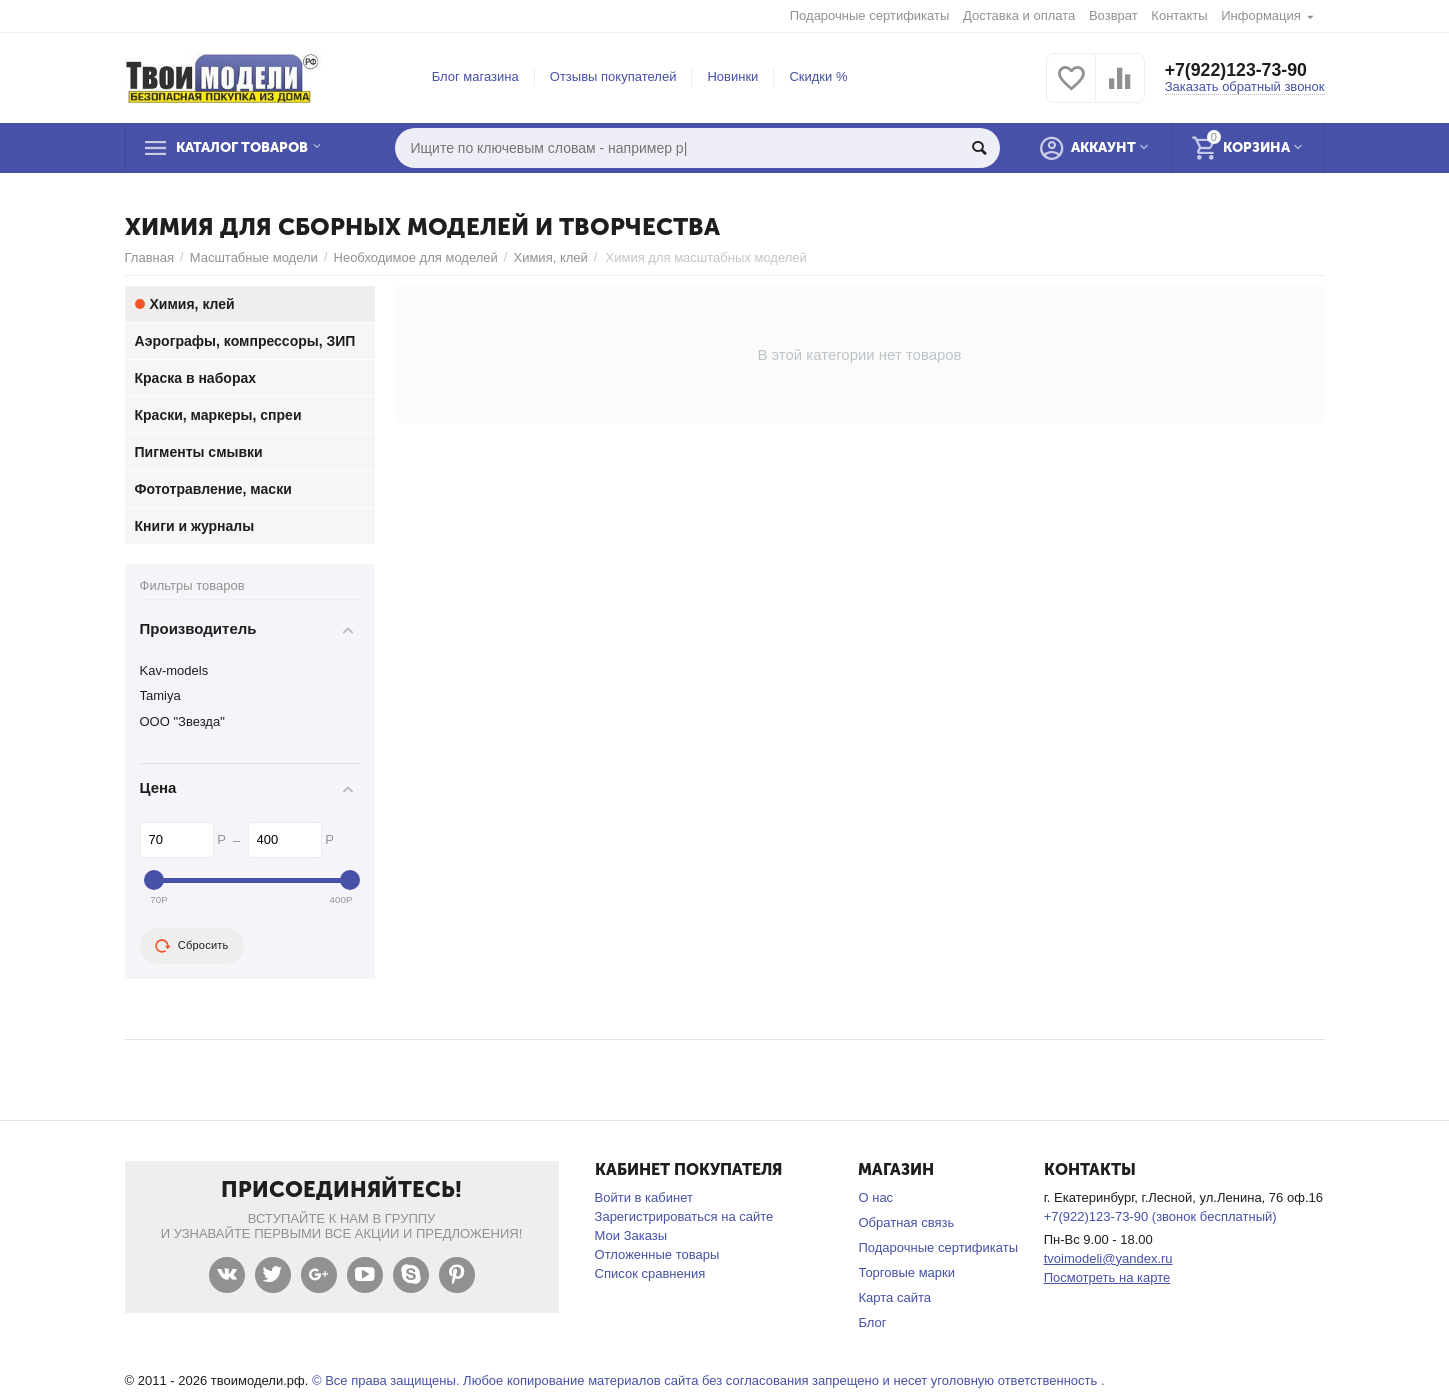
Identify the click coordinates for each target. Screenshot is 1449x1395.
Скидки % (818, 76)
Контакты (1179, 15)
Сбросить (192, 946)
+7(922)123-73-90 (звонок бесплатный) (1160, 1216)
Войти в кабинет (644, 1197)
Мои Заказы (631, 1235)
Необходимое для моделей (416, 257)
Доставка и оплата (1019, 15)
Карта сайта (894, 1297)
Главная (150, 257)
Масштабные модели (254, 257)
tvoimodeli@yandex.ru (1108, 1258)
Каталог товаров (249, 148)
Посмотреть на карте (1107, 1277)
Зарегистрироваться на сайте (684, 1216)
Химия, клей (550, 257)
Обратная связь (906, 1222)
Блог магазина (475, 76)
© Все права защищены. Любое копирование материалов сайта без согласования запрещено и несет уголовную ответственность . (708, 1380)
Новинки (732, 76)
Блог (872, 1322)
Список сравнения (650, 1273)
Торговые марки (906, 1272)
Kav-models (174, 670)
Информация (1261, 15)
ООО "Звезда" (182, 721)
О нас (875, 1197)
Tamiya (160, 695)
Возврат (1113, 15)
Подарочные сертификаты (870, 15)
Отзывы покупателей (613, 76)
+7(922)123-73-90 (1237, 70)
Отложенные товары (657, 1254)
